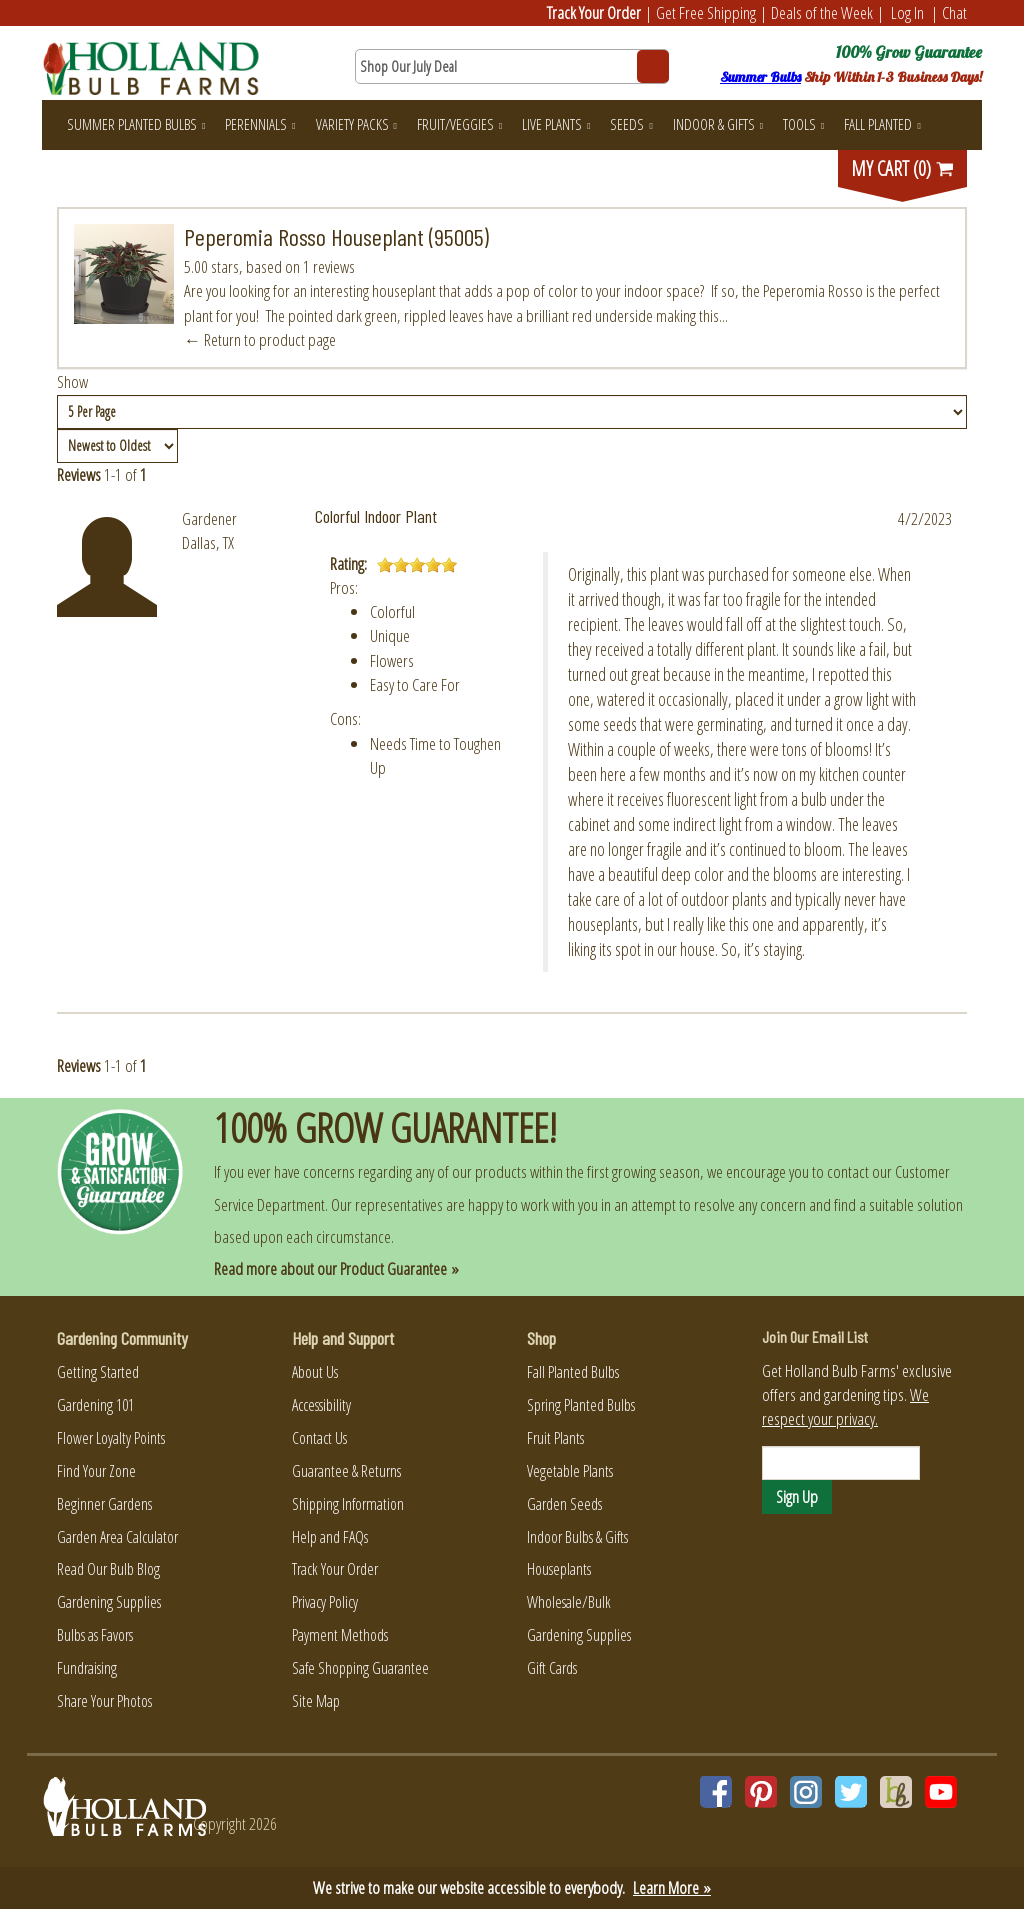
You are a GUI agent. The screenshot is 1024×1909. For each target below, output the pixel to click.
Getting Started (98, 1372)
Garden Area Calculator (117, 1537)
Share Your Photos (104, 1701)
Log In (907, 12)
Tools (803, 124)
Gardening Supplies (109, 1602)
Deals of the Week (822, 12)
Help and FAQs (330, 1537)
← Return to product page (260, 339)
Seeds (631, 124)
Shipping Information (348, 1504)
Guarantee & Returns (346, 1471)
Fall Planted (882, 124)
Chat (954, 12)
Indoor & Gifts (718, 124)
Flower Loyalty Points (111, 1438)
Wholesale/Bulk (569, 1602)
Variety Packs (356, 124)
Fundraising (87, 1668)
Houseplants (559, 1569)
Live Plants (556, 124)
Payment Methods (340, 1635)
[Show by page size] (512, 412)
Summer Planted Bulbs (136, 124)
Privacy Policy (325, 1602)
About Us (315, 1372)
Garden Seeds (564, 1504)
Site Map (316, 1701)
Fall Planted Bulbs (573, 1372)
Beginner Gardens (104, 1504)
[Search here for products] (511, 66)
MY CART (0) (903, 168)
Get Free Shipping (706, 12)
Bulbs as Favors (95, 1635)
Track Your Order (594, 12)
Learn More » (672, 1887)
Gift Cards (552, 1668)
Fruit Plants (555, 1438)
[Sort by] (117, 446)
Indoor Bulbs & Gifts (577, 1537)
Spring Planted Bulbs (581, 1405)
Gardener (209, 518)
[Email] (841, 1463)
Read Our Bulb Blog (108, 1569)
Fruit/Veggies (459, 124)
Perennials (260, 124)
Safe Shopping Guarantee (360, 1668)
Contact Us (319, 1438)
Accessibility (321, 1405)
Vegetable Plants (570, 1471)
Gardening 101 (95, 1405)
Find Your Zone (96, 1471)
